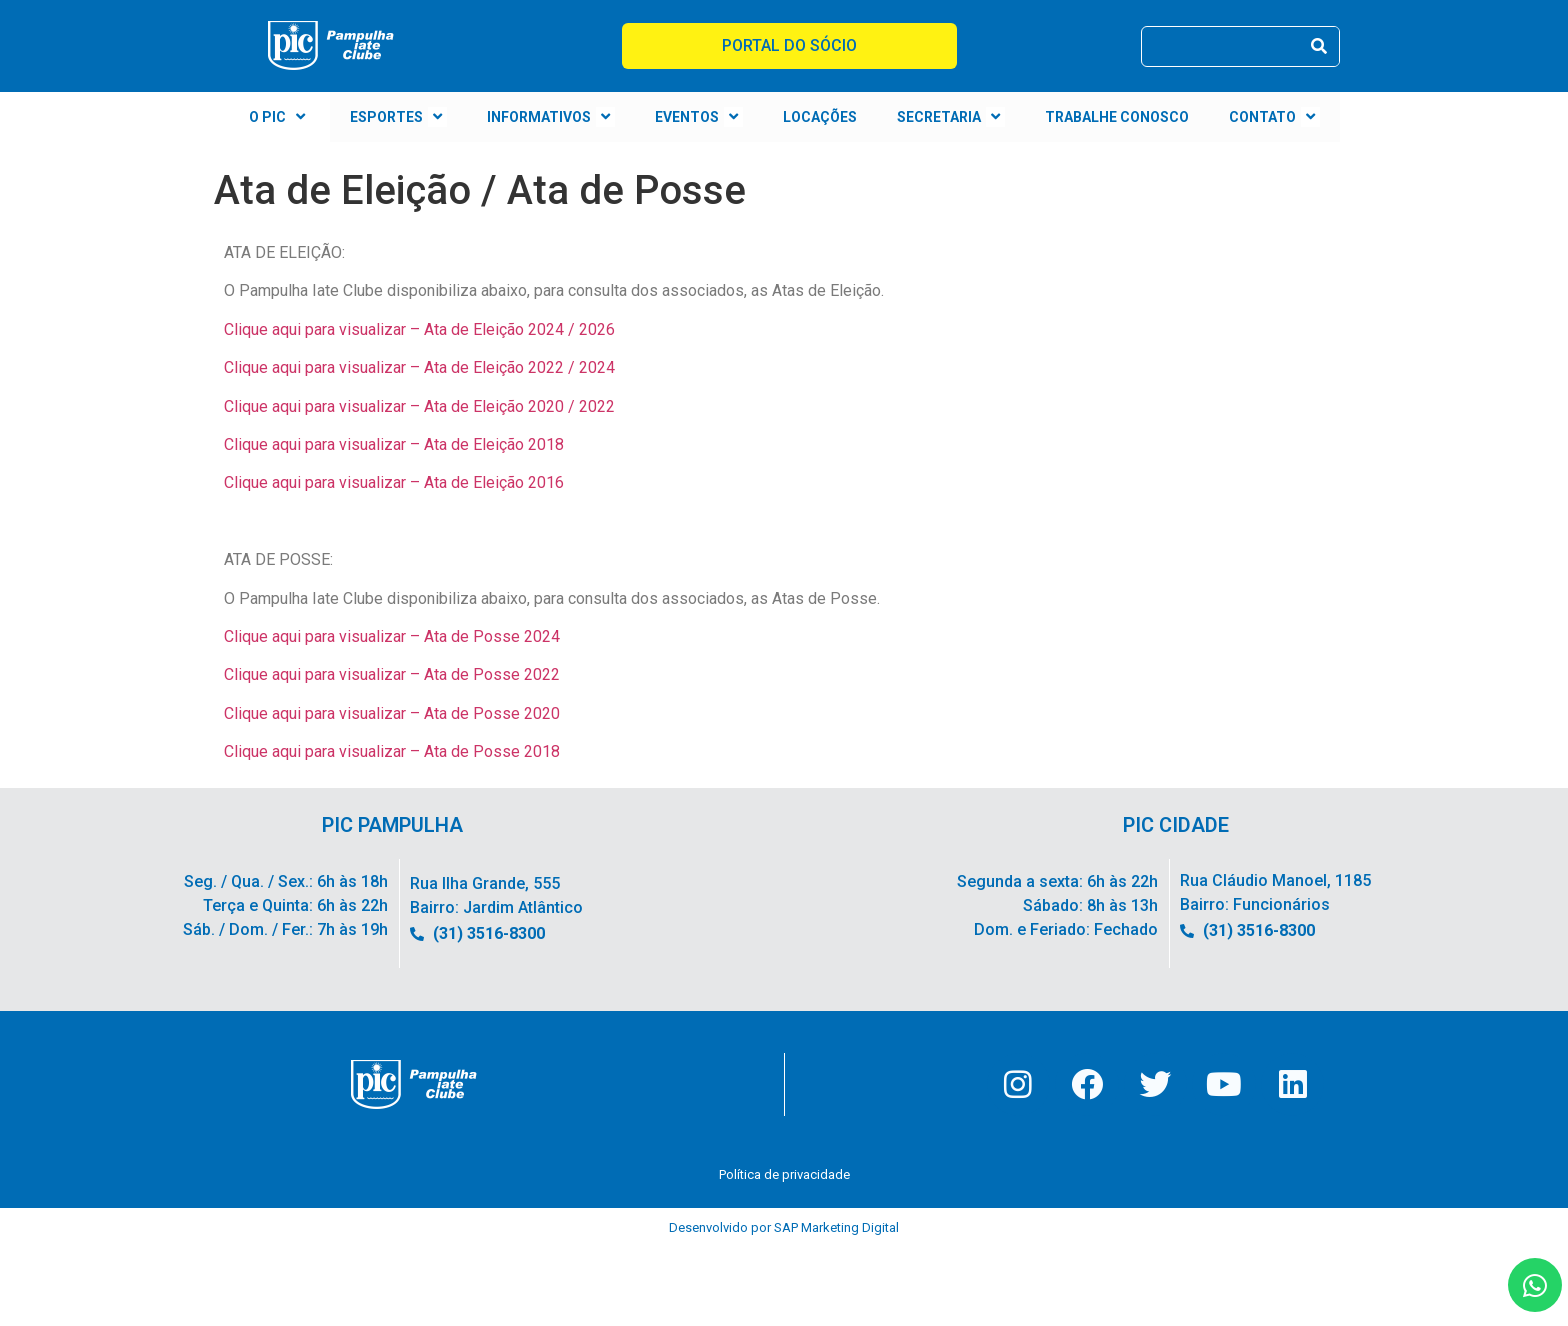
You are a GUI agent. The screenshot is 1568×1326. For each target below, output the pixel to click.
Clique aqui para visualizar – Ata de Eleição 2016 (394, 482)
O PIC (279, 117)
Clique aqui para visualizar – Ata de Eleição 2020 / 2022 (419, 406)
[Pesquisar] (1318, 46)
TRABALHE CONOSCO (1117, 117)
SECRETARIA (951, 117)
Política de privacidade (784, 1183)
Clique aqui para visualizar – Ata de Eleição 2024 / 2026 (419, 329)
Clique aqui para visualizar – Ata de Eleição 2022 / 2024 (419, 367)
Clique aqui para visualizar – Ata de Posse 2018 (392, 751)
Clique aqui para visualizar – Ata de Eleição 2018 (394, 444)
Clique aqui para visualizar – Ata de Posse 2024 (392, 636)
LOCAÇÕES (820, 117)
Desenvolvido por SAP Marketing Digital (784, 1236)
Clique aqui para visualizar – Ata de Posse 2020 (392, 713)
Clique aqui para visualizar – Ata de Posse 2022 (392, 674)
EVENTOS (699, 117)
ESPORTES (398, 117)
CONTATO (1274, 117)
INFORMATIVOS (551, 117)
